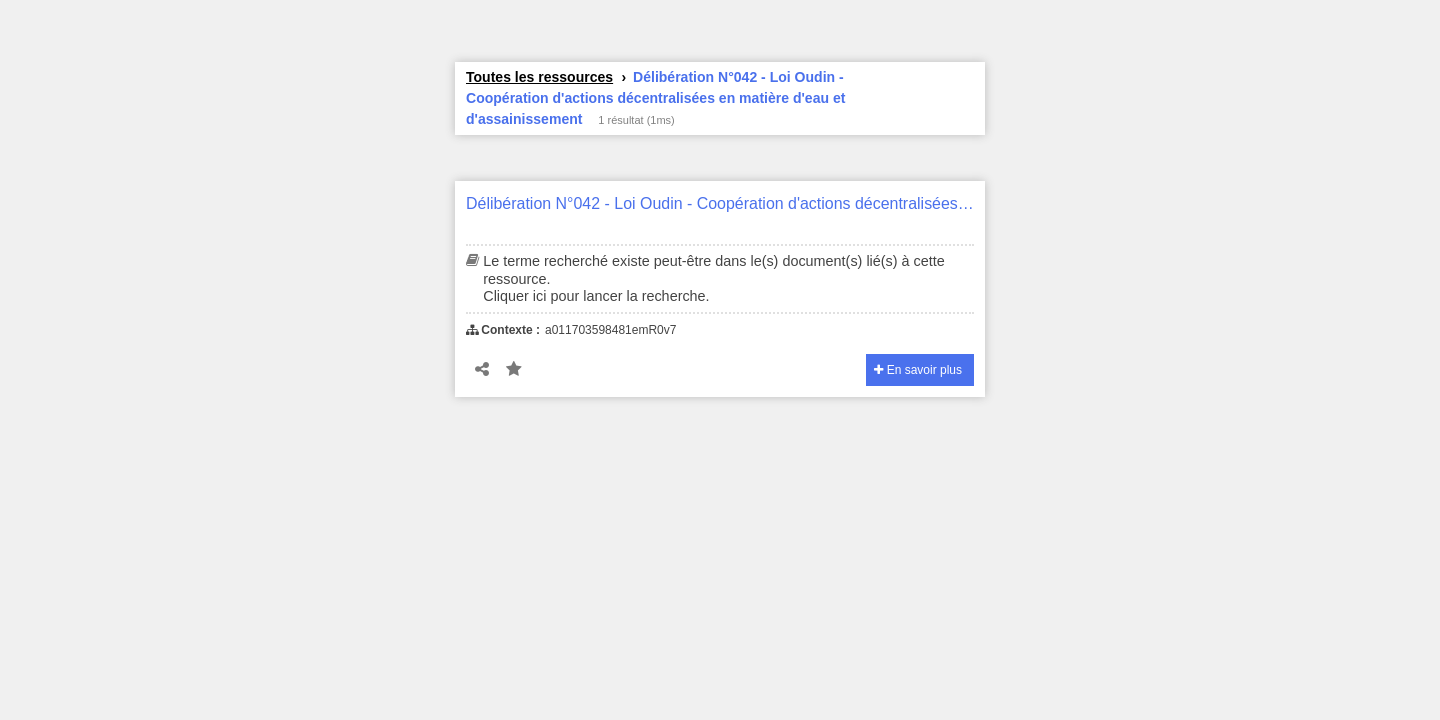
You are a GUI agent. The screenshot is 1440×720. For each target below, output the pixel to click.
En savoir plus (918, 370)
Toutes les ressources (539, 77)
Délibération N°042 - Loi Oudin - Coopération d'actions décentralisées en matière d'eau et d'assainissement (720, 203)
